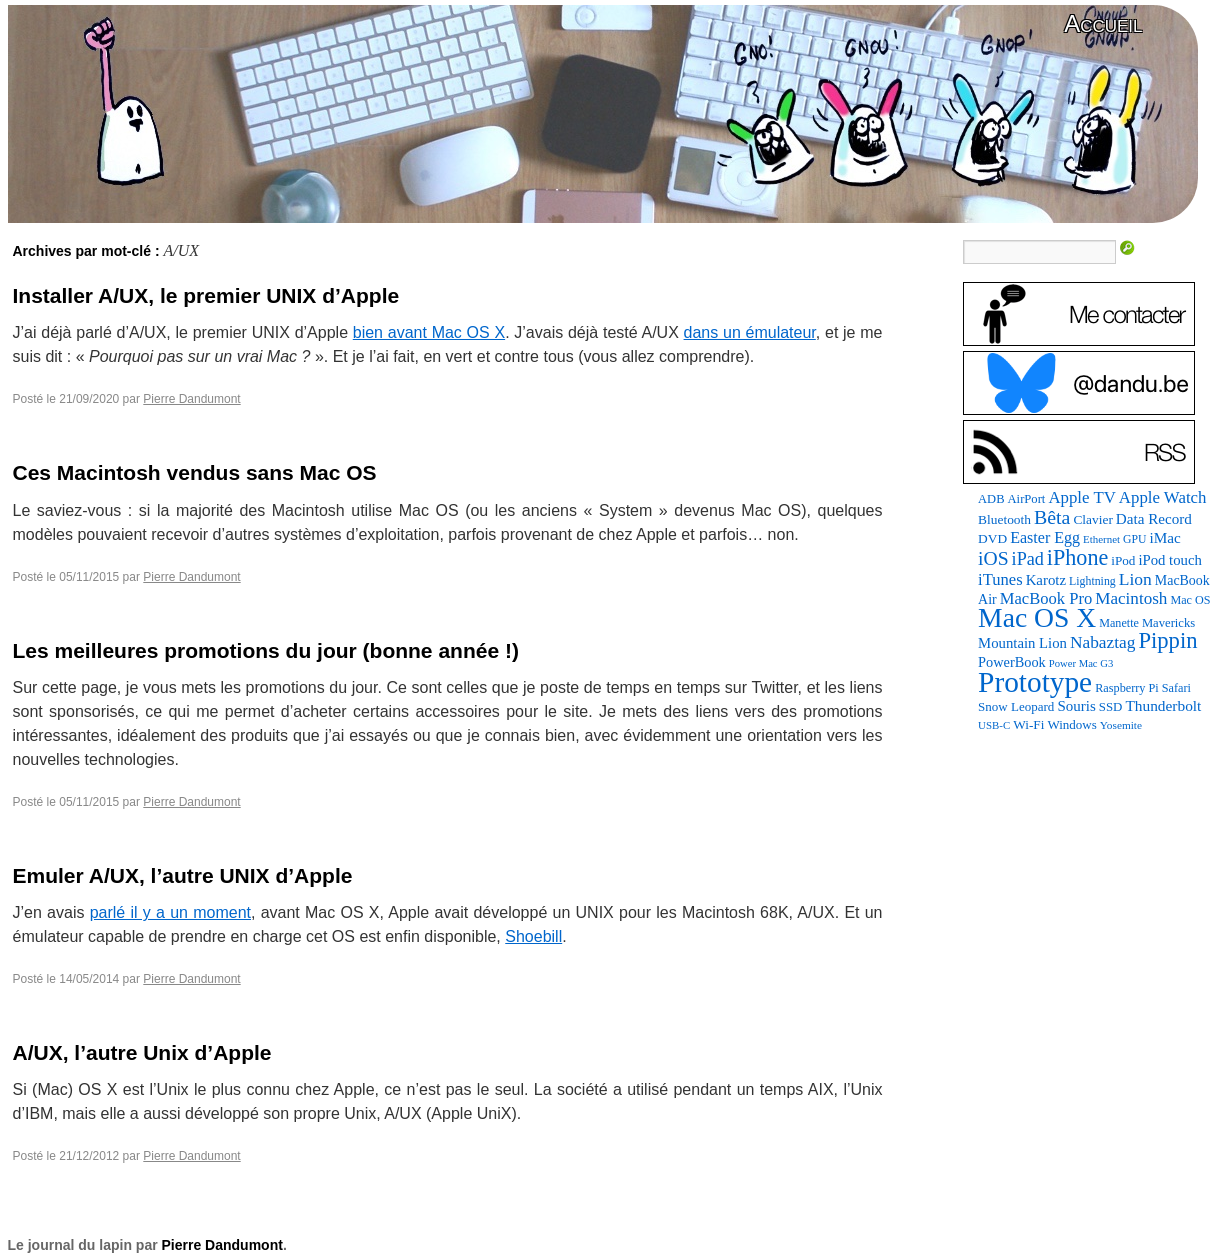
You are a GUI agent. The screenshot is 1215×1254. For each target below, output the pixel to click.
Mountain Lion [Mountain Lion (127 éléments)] (1022, 643)
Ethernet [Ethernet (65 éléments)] (1101, 539)
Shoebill (533, 936)
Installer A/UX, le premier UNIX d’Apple (206, 295)
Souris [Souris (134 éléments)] (1076, 706)
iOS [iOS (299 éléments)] (993, 558)
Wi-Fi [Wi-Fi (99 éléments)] (1028, 724)
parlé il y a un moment (170, 912)
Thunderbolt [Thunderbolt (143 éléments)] (1163, 705)
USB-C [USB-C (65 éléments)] (994, 725)
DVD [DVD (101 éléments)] (992, 538)
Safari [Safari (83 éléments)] (1176, 688)
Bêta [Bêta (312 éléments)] (1052, 517)
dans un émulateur (750, 332)
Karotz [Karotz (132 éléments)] (1046, 580)
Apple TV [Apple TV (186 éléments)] (1081, 497)
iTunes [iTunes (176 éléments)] (1000, 579)
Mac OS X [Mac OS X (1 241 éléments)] (1037, 617)
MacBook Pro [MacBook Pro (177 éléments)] (1046, 598)
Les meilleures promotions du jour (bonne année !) (266, 650)
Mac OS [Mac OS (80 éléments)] (1190, 600)
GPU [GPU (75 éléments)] (1134, 539)
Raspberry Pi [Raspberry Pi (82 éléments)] (1127, 688)
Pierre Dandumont (191, 399)
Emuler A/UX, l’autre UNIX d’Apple (183, 875)
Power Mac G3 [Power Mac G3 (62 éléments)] (1081, 663)
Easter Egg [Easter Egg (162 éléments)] (1045, 537)
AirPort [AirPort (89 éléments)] (1027, 499)
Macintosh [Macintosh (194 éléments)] (1131, 598)
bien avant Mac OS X (429, 332)
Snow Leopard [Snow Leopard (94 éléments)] (1016, 706)
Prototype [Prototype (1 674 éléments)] (1035, 682)
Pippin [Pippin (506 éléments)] (1167, 640)
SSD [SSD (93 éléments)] (1111, 707)
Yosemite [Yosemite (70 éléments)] (1121, 725)
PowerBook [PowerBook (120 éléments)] (1012, 662)
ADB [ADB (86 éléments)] (991, 499)
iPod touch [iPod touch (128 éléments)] (1169, 560)
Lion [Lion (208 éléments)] (1135, 579)
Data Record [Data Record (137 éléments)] (1154, 519)
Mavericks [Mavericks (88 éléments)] (1168, 623)
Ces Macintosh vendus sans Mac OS (195, 472)
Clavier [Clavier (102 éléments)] (1092, 519)
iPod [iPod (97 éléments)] (1123, 560)
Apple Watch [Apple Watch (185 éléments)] (1163, 497)
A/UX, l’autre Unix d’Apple (142, 1052)
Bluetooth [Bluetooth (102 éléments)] (1004, 519)
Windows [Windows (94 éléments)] (1071, 724)
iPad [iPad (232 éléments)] (1028, 559)
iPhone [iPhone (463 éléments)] (1077, 557)
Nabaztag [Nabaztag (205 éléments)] (1103, 642)
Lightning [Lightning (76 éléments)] (1092, 581)
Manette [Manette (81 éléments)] (1119, 623)
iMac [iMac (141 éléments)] (1164, 537)
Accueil (1103, 23)
